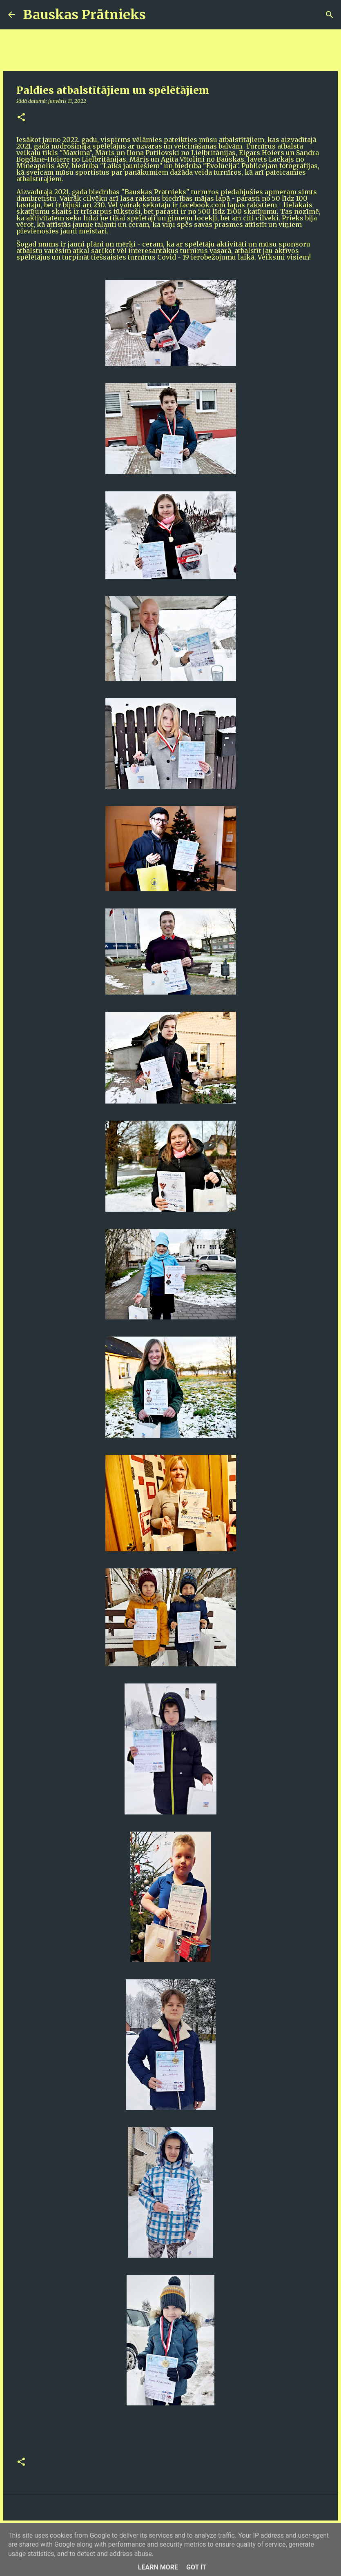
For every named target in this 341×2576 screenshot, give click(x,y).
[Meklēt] (157, 14)
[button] (21, 117)
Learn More (158, 2567)
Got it (196, 2567)
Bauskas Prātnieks (84, 15)
